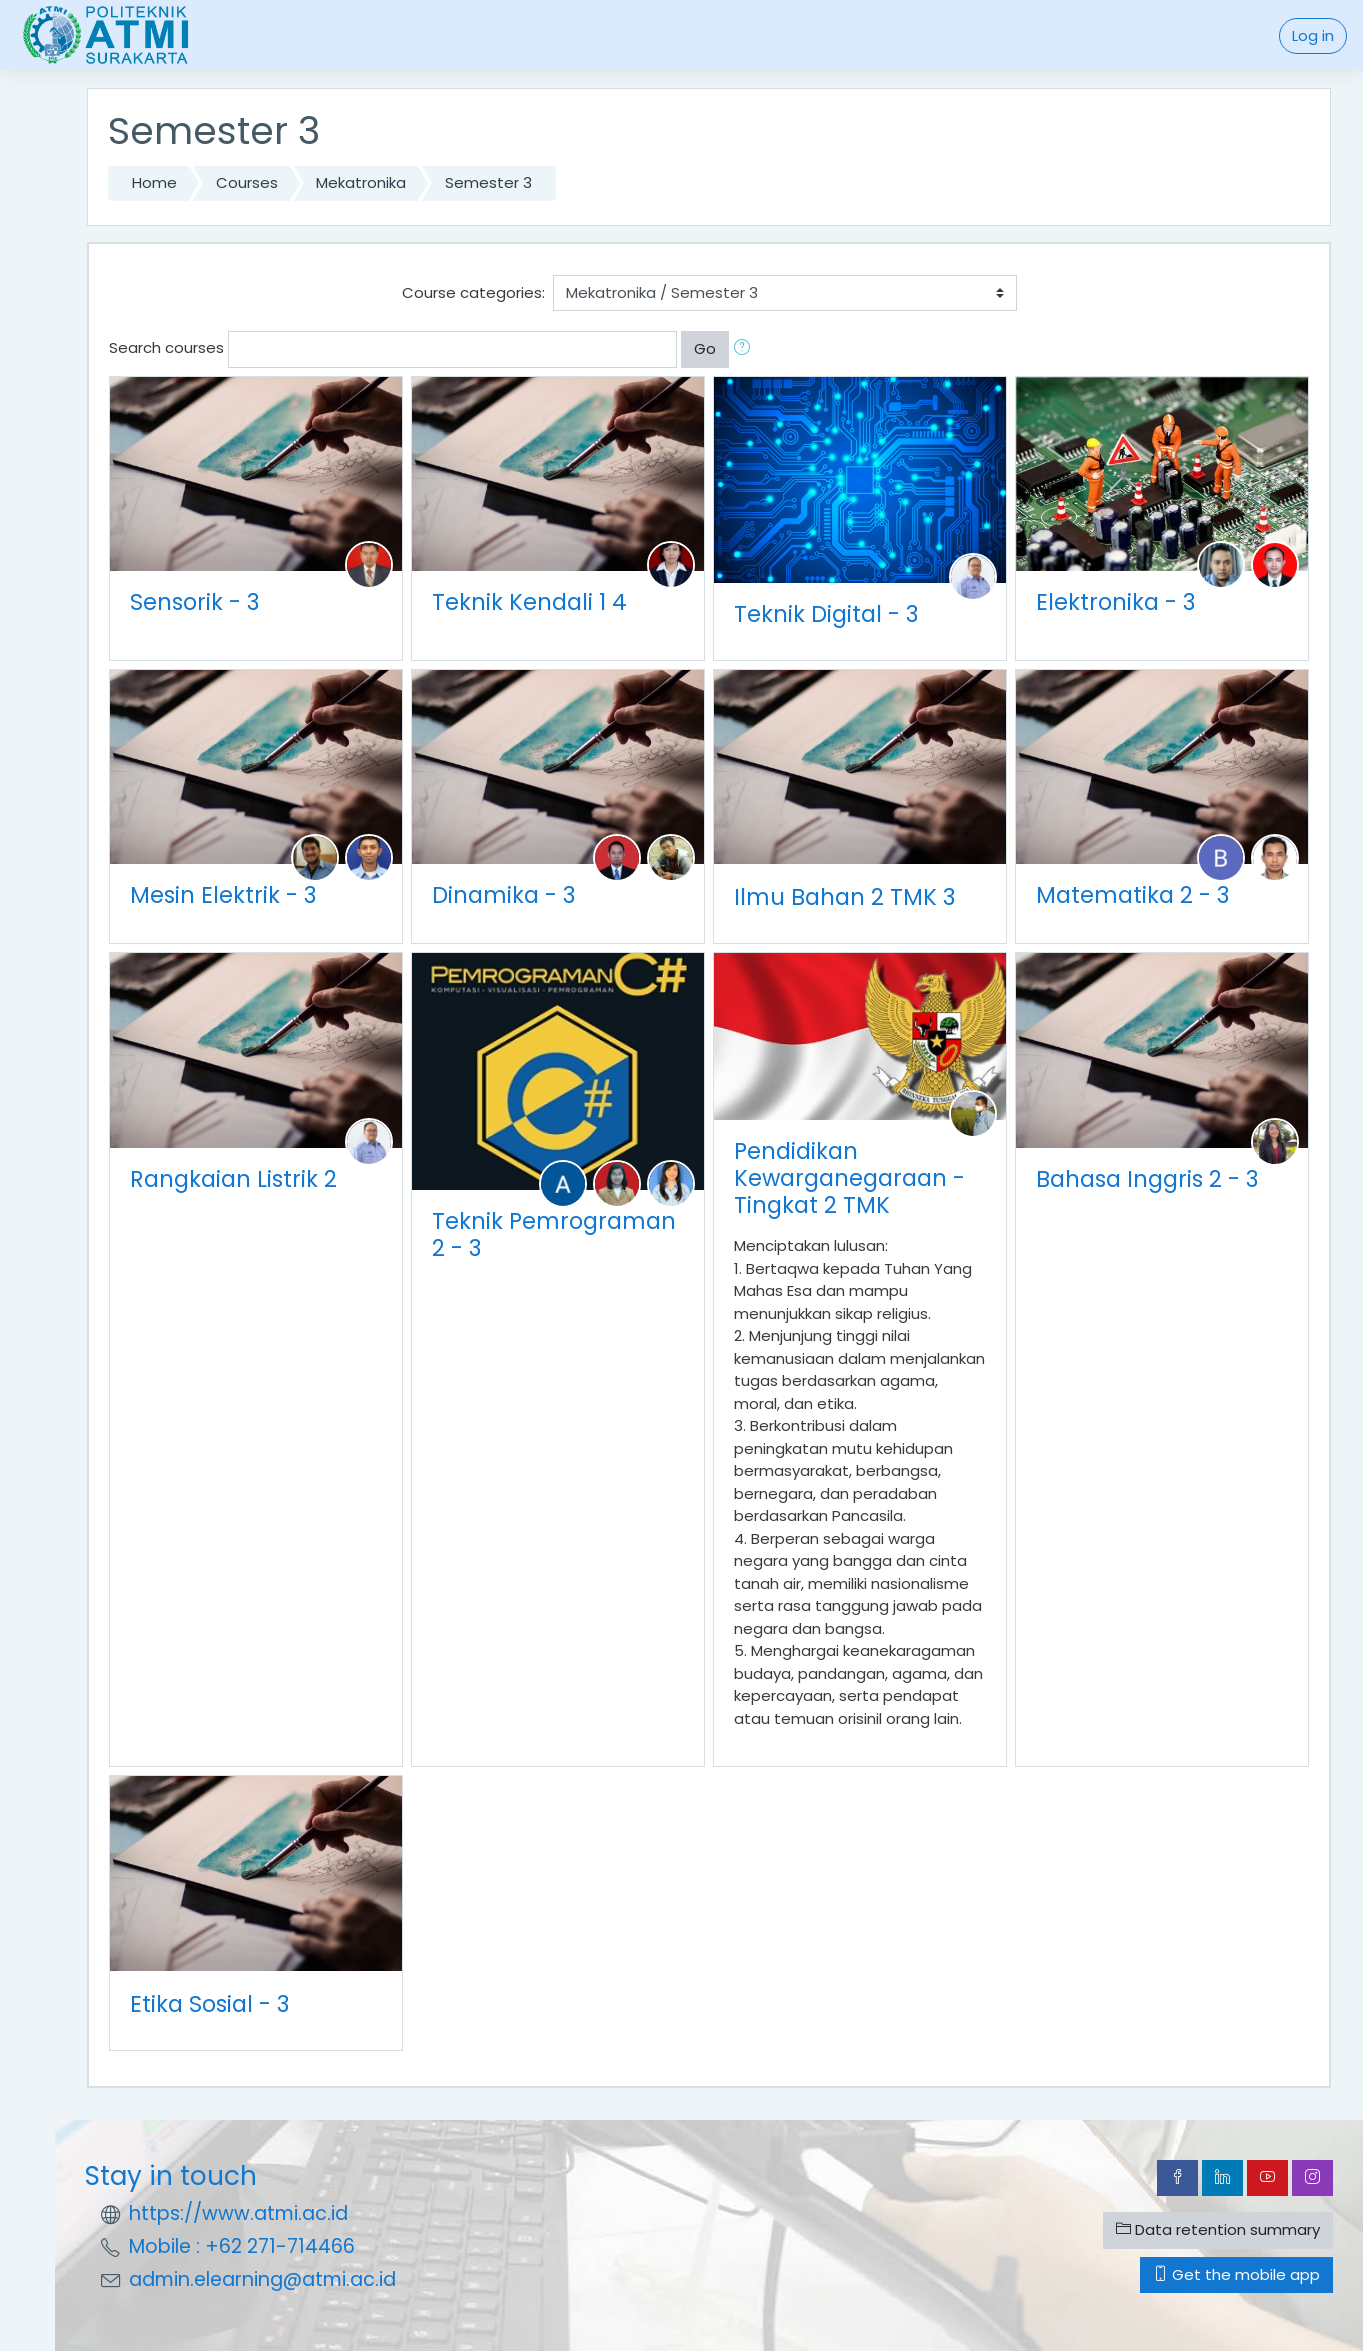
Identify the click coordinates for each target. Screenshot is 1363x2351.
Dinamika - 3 (503, 895)
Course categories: (473, 292)
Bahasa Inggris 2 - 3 (1147, 1179)
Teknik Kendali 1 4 (529, 602)
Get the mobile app (1236, 2274)
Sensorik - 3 (194, 602)
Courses (247, 182)
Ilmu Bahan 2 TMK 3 (844, 897)
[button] (746, 349)
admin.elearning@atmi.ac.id (262, 2279)
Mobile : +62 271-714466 (242, 2246)
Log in (1313, 35)
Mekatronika (361, 182)
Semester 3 (488, 182)
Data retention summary (1218, 2229)
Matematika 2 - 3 (1132, 895)
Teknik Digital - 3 (826, 614)
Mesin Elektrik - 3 (223, 895)
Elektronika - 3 (1115, 602)
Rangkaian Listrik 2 (233, 1179)
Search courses (166, 347)
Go (705, 348)
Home (154, 182)
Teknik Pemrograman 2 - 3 (554, 1234)
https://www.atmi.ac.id (238, 2213)
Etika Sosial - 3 (209, 2004)
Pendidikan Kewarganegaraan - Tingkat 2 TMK (849, 1178)
